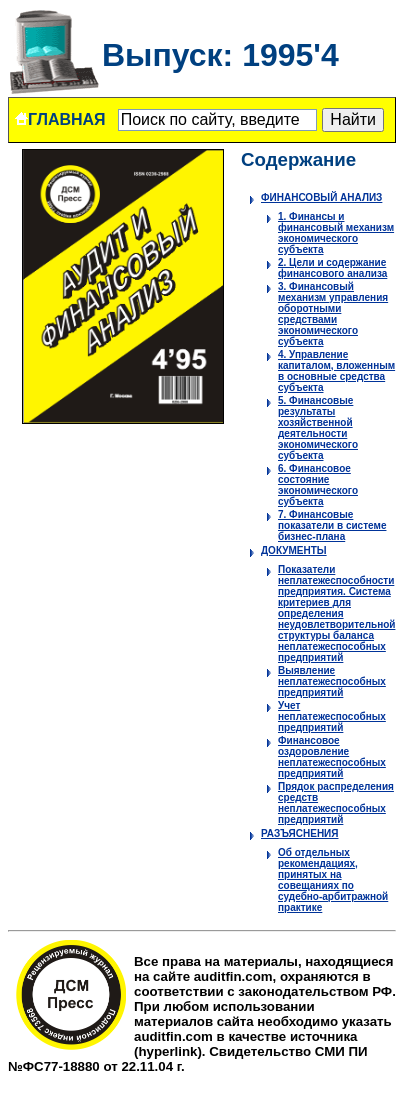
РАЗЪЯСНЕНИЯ (300, 833)
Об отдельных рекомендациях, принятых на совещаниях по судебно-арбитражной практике (333, 880)
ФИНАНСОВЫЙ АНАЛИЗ (321, 197)
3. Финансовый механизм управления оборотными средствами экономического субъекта (333, 314)
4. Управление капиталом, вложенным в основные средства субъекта (336, 371)
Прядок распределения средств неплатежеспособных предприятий (336, 803)
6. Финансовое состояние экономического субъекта (318, 485)
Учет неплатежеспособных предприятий (332, 716)
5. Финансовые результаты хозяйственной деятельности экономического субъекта (318, 428)
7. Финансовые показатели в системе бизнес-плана (332, 525)
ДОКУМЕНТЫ (294, 550)
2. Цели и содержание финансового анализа (332, 268)
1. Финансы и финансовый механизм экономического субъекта (336, 233)
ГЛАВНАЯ (60, 119)
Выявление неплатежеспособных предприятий (332, 681)
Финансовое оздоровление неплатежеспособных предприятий (332, 757)
